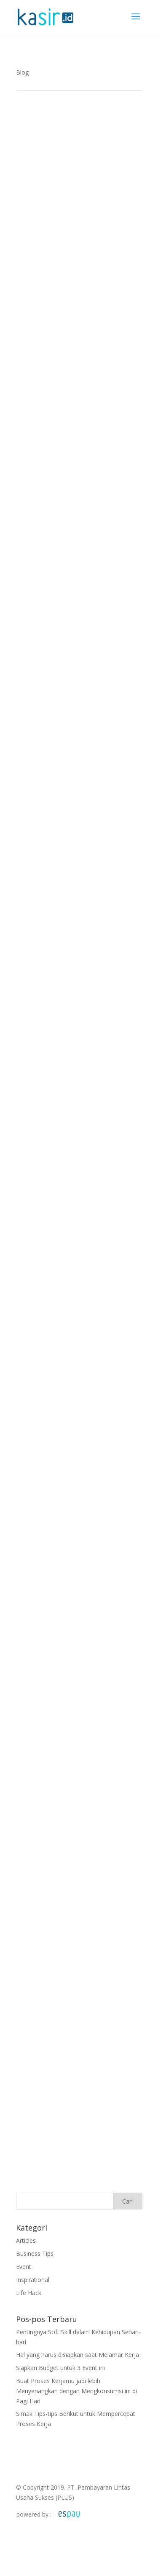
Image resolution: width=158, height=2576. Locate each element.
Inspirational (32, 2280)
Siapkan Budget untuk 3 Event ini (60, 2368)
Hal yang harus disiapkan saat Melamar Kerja (77, 2355)
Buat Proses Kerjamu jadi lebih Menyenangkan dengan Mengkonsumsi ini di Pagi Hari (76, 2391)
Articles (26, 2240)
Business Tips (35, 2254)
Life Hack (28, 2293)
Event (23, 2267)
